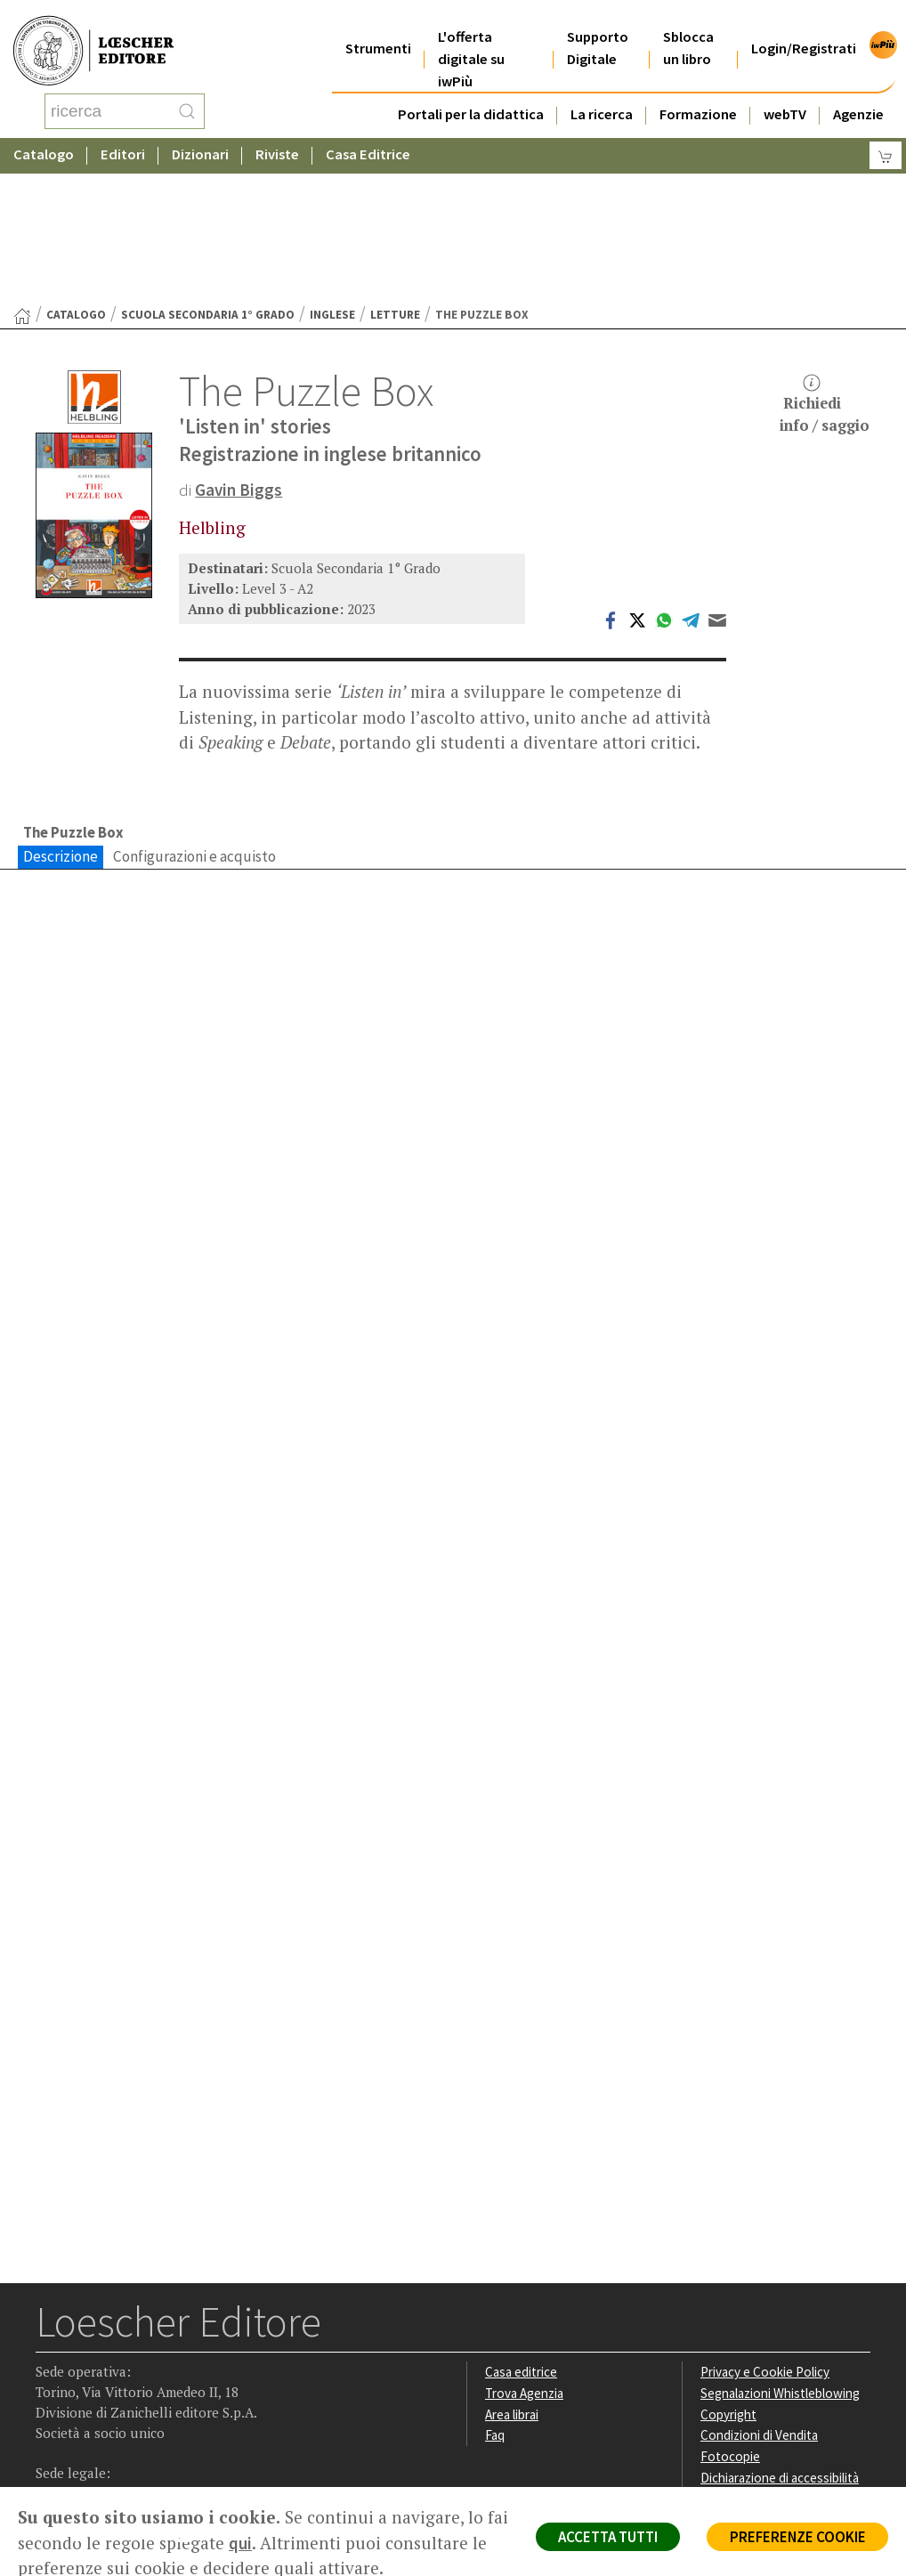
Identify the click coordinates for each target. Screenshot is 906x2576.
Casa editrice (522, 2231)
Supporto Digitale (597, 25)
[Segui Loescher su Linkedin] (120, 2396)
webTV (785, 92)
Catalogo (43, 137)
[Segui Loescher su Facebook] (51, 2396)
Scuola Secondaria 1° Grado (208, 172)
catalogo (76, 172)
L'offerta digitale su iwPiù (471, 37)
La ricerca (601, 92)
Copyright (728, 2272)
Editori (123, 137)
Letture (395, 172)
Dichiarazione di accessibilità (781, 2337)
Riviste (277, 137)
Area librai (512, 2272)
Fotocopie (730, 2315)
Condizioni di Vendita (759, 2294)
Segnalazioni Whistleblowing (781, 2252)
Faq (495, 2294)
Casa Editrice (368, 137)
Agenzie (858, 92)
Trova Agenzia (525, 2252)
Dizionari (200, 137)
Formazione (698, 92)
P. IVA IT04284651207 (97, 2467)
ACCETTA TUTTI (603, 2537)
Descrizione (60, 714)
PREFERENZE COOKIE (796, 2537)
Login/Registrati (803, 26)
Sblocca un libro (688, 25)
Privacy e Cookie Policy (765, 2231)
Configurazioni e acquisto (194, 714)
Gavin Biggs (238, 347)
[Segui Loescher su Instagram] (85, 2396)
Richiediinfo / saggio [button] (825, 262)
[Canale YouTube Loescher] (155, 2396)
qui (265, 2543)
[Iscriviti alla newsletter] (190, 2395)
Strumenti (378, 26)
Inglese (332, 172)
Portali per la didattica (471, 92)
